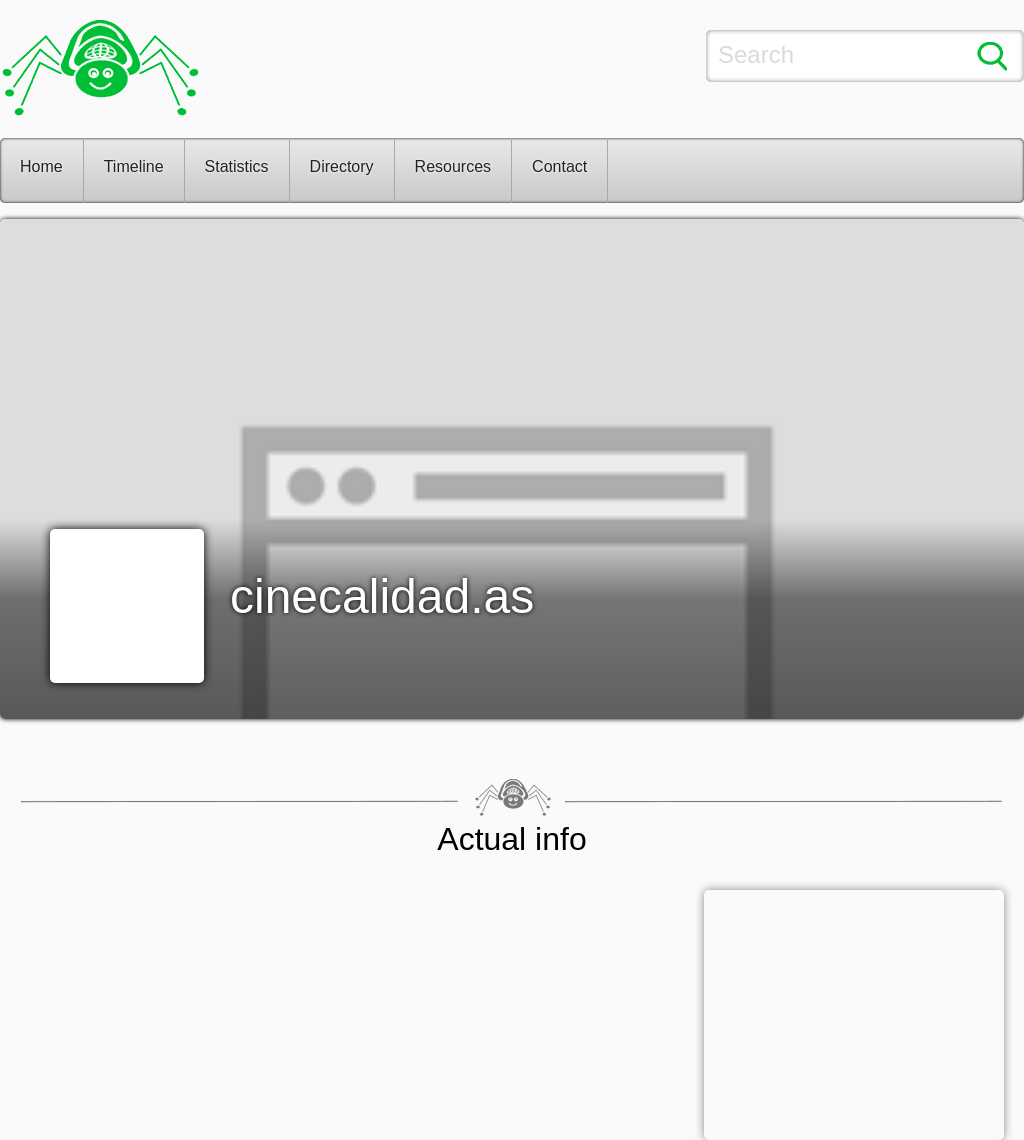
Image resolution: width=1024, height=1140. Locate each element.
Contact (559, 166)
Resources (453, 166)
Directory (342, 166)
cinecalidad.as (382, 596)
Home (41, 166)
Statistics (237, 166)
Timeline (134, 166)
